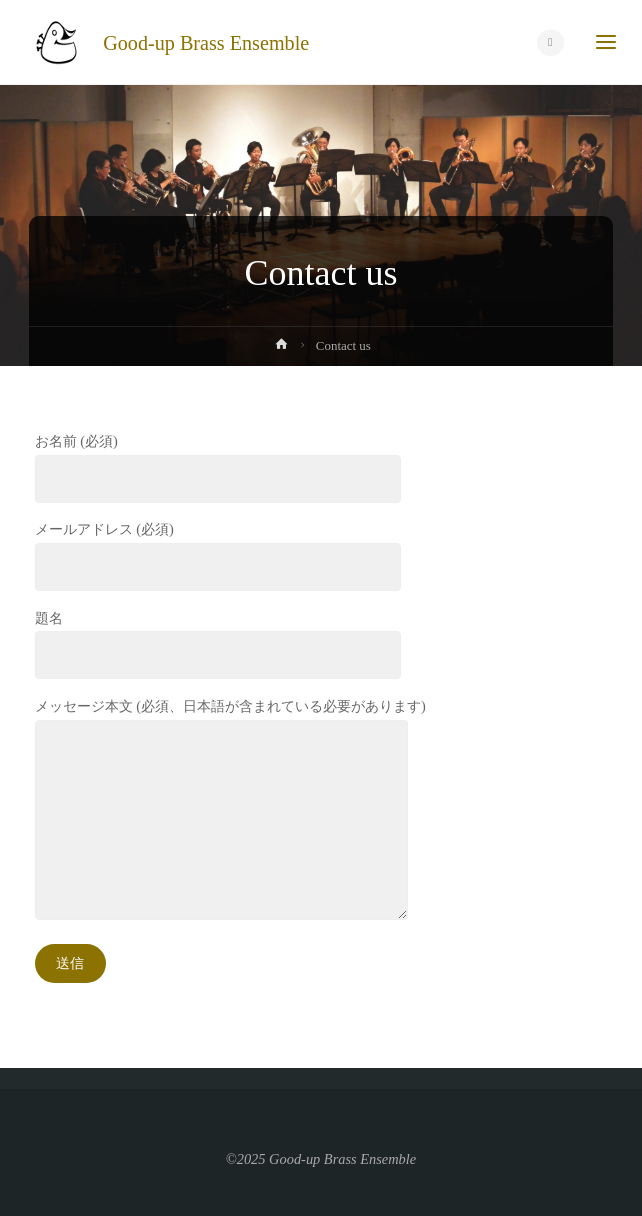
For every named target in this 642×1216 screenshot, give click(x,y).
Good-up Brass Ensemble (206, 42)
